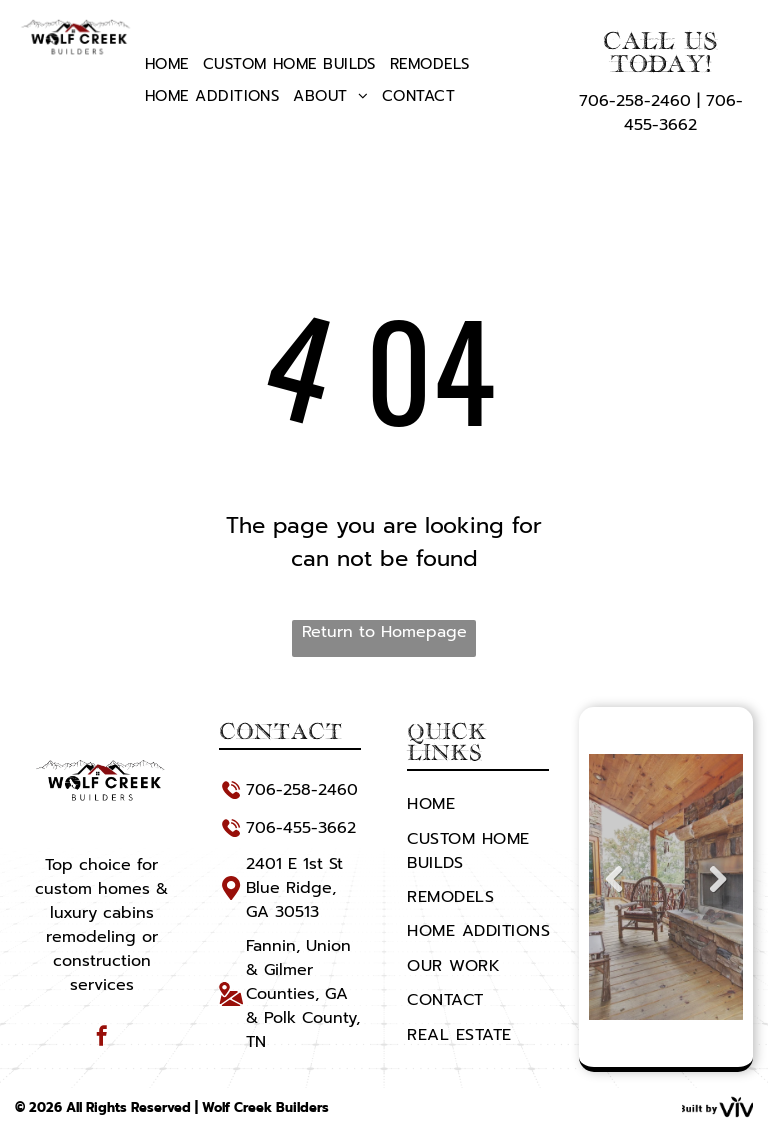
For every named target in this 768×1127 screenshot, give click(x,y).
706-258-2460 (635, 101)
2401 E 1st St (294, 864)
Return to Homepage (384, 632)
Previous (612, 894)
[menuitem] (167, 64)
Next (722, 894)
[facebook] (102, 1038)
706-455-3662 (683, 113)
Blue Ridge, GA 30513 (291, 900)
